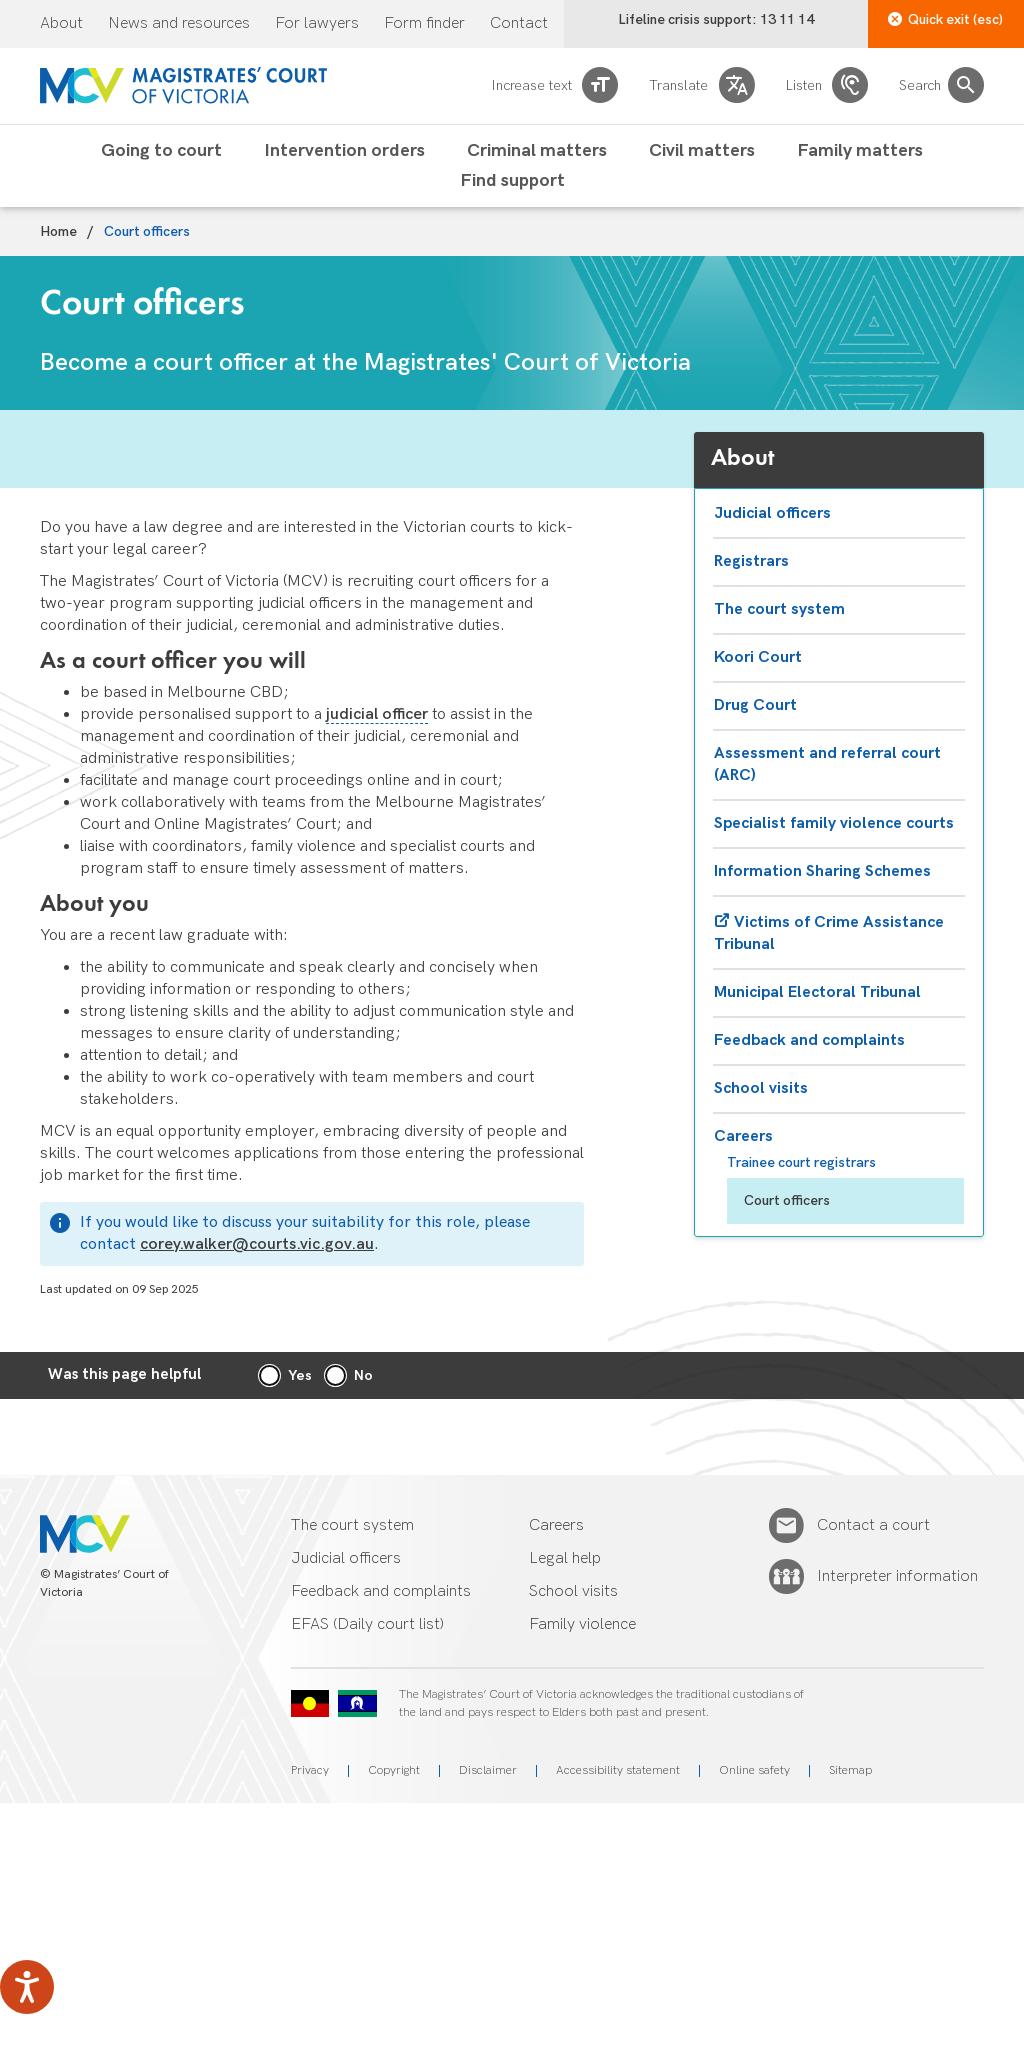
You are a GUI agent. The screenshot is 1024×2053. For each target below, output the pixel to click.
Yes (300, 1375)
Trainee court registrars (801, 1162)
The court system (779, 609)
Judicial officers (772, 513)
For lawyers (317, 24)
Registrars (751, 561)
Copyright (394, 1770)
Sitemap (850, 1770)
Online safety (754, 1770)
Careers (743, 1136)
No (363, 1375)
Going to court (161, 151)
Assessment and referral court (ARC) (827, 764)
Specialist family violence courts (834, 823)
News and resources (179, 24)
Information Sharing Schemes (822, 871)
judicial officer (377, 714)
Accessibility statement (618, 1770)
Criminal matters (537, 151)
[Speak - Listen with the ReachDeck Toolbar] (27, 1987)
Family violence (582, 1624)
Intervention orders (344, 151)
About (61, 24)
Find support (512, 181)
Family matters (860, 151)
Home (58, 232)
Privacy (310, 1770)
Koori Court (758, 657)
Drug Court (755, 705)
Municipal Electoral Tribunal (817, 992)
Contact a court (873, 1526)
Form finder (424, 24)
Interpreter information (897, 1577)
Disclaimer (488, 1770)
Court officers (787, 1200)
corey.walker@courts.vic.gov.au (257, 1244)
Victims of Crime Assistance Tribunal (829, 933)
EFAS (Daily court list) (367, 1624)
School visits (761, 1088)
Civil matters (702, 151)
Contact (519, 24)
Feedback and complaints (809, 1040)
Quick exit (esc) (945, 19)
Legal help (565, 1558)
